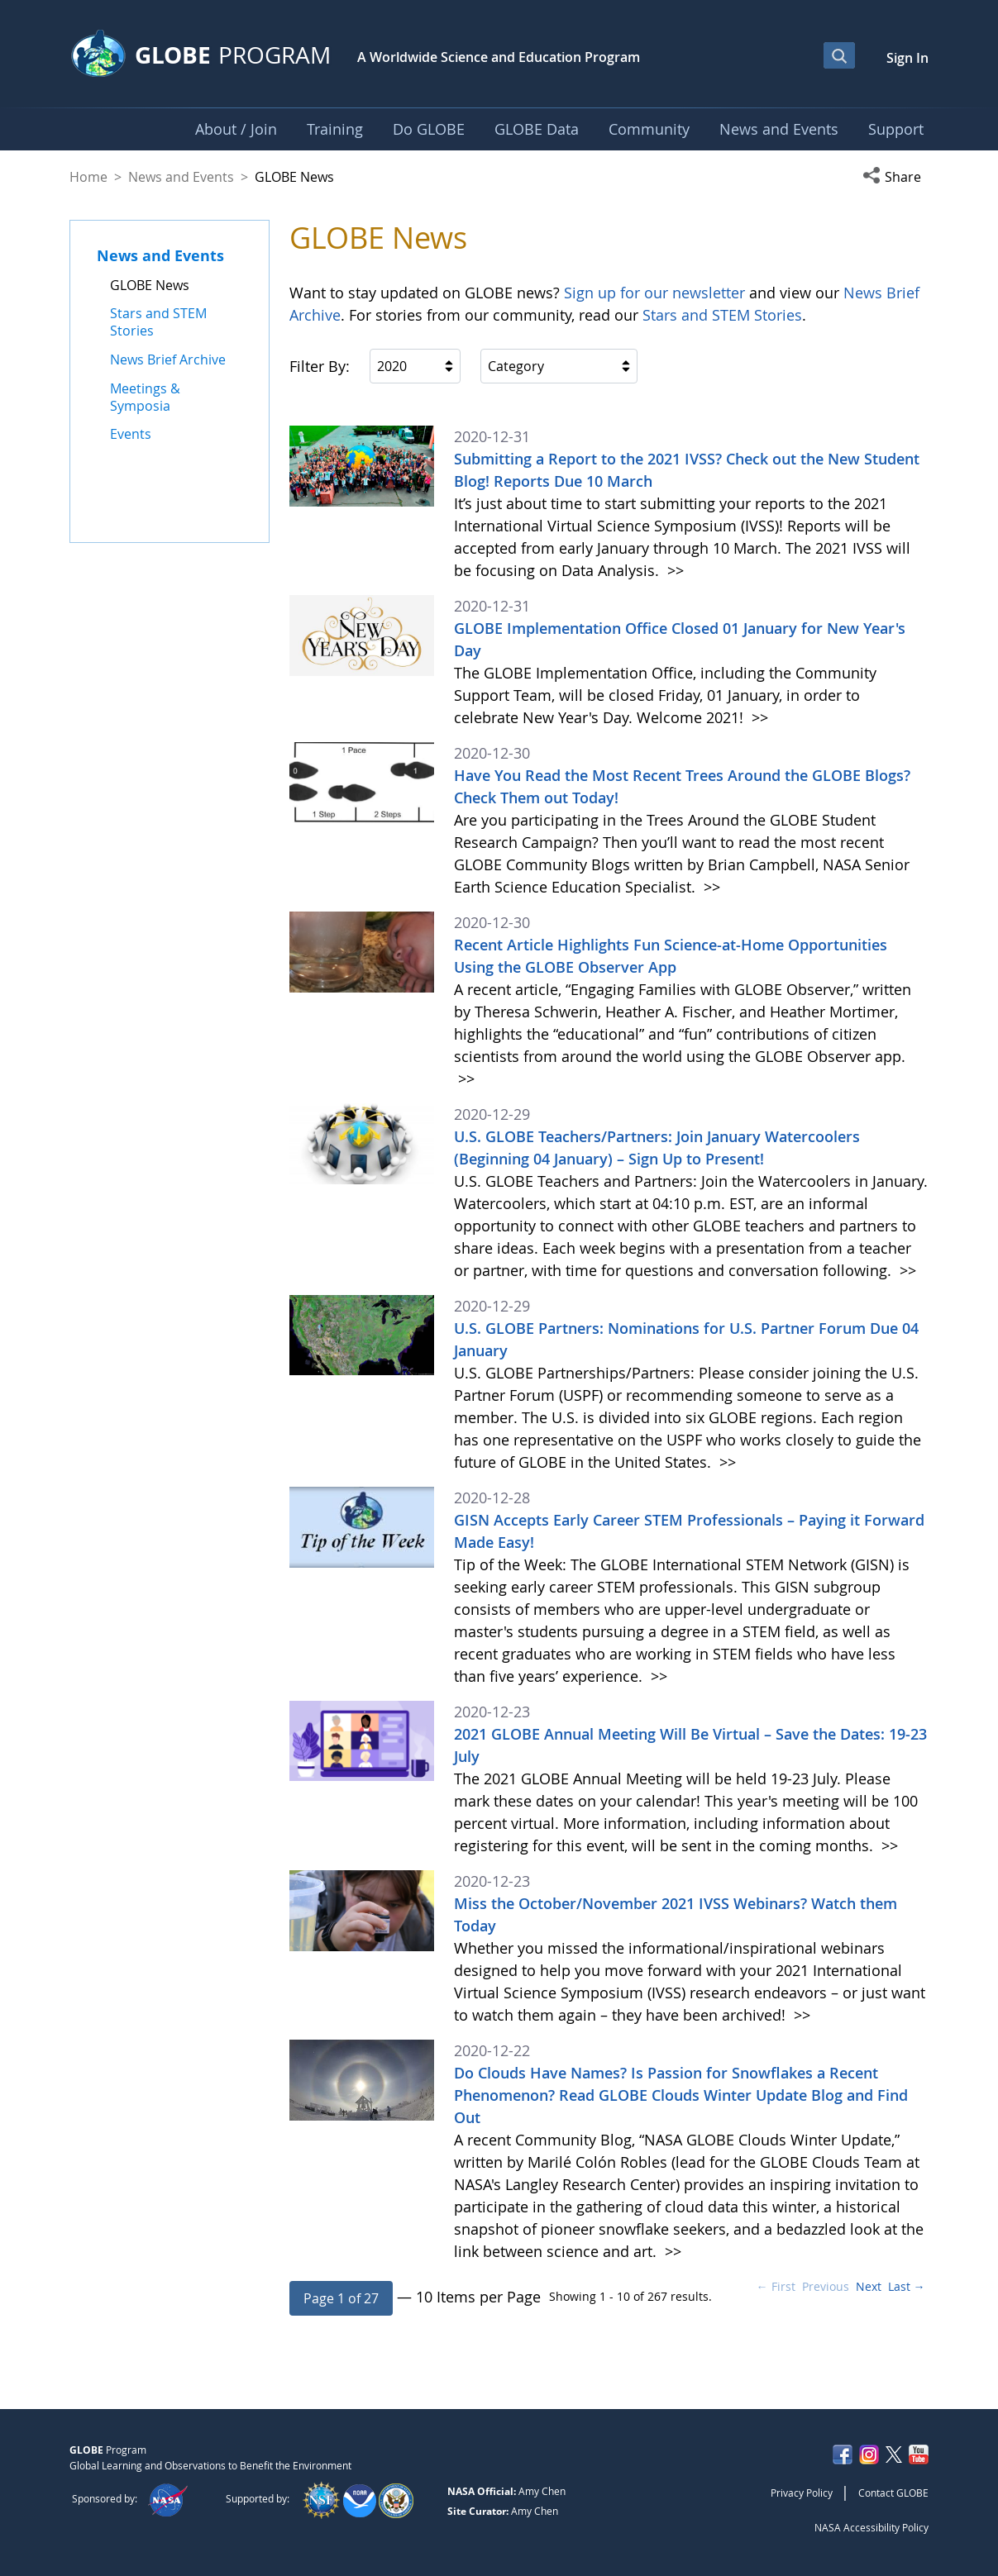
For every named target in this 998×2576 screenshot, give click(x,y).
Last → (906, 2286)
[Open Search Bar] (839, 55)
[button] (895, 177)
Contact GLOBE (893, 2492)
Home (88, 177)
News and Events (181, 177)
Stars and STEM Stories (722, 315)
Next (868, 2286)
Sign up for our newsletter (654, 292)
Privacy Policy (802, 2492)
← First (776, 2286)
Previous (825, 2286)
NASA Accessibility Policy (871, 2527)
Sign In (907, 58)
